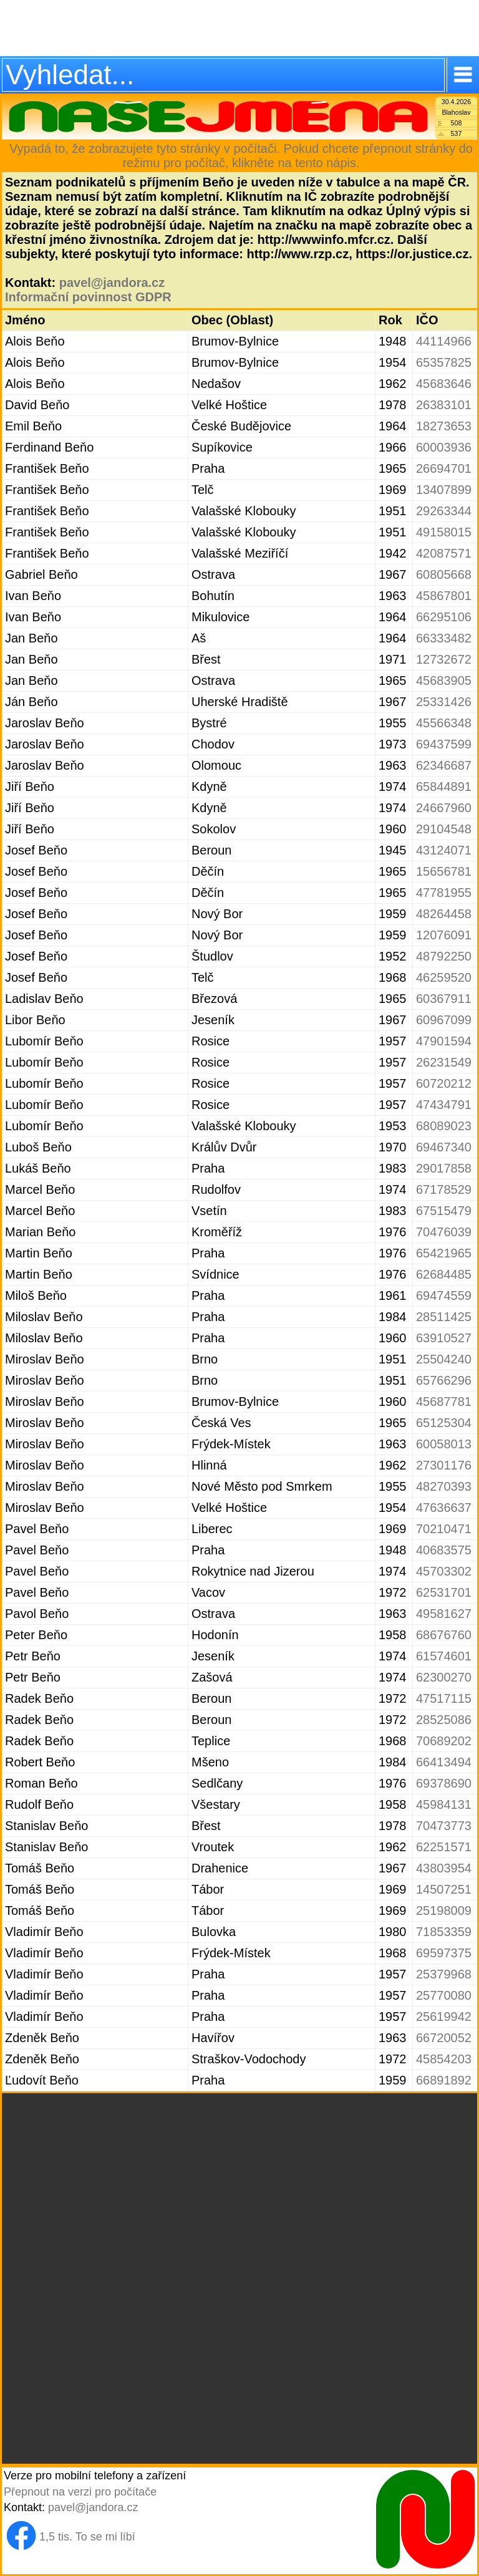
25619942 (444, 2016)
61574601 (444, 1656)
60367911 (444, 998)
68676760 (444, 1635)
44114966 (444, 341)
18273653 (444, 426)
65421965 (444, 1253)
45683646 (444, 383)
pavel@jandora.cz (112, 282)
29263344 (444, 511)
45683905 (444, 680)
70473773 (444, 1826)
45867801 (444, 596)
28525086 (444, 1719)
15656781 (444, 871)
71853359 (444, 1932)
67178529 (444, 1189)
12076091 (444, 935)
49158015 (444, 532)
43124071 (444, 850)
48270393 (444, 1486)
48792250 (444, 956)
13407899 (444, 489)
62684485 (444, 1274)
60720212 (444, 1083)
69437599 (444, 744)
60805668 (444, 574)
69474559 (444, 1295)
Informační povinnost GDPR (88, 297)
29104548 (444, 829)
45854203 (444, 2059)
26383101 (444, 405)
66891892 (444, 2080)
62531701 (444, 1592)
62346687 (444, 765)
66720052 (444, 2038)
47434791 (444, 1104)
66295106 (444, 617)
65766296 (444, 1380)
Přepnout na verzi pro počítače (80, 2492)
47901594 (444, 1041)
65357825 (444, 362)
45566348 (444, 723)
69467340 (444, 1147)
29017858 (444, 1168)
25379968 (444, 1974)
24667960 (444, 808)
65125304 (444, 1423)
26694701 (444, 468)
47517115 (444, 1698)
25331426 (444, 702)
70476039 (444, 1232)
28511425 (444, 1317)
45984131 (444, 1804)
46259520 (444, 977)
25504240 (444, 1359)
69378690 (444, 1783)
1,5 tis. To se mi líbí (87, 2536)
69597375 (444, 1953)
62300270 (444, 1677)
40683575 (444, 1550)
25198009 (444, 1910)
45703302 (444, 1571)
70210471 (444, 1529)
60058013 (444, 1444)
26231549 (444, 1062)
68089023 (444, 1126)
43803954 (444, 1868)
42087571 (444, 553)
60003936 (444, 447)
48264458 (444, 914)
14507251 (444, 1889)
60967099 (444, 1020)
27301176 (444, 1465)
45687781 (444, 1401)
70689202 (444, 1741)
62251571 (444, 1847)
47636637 (444, 1507)
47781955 (444, 892)
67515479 (444, 1211)
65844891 (444, 786)
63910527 (444, 1338)
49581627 (444, 1613)
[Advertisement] (239, 28)
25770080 (444, 1995)
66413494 (444, 1762)
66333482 (444, 638)
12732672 (444, 659)
